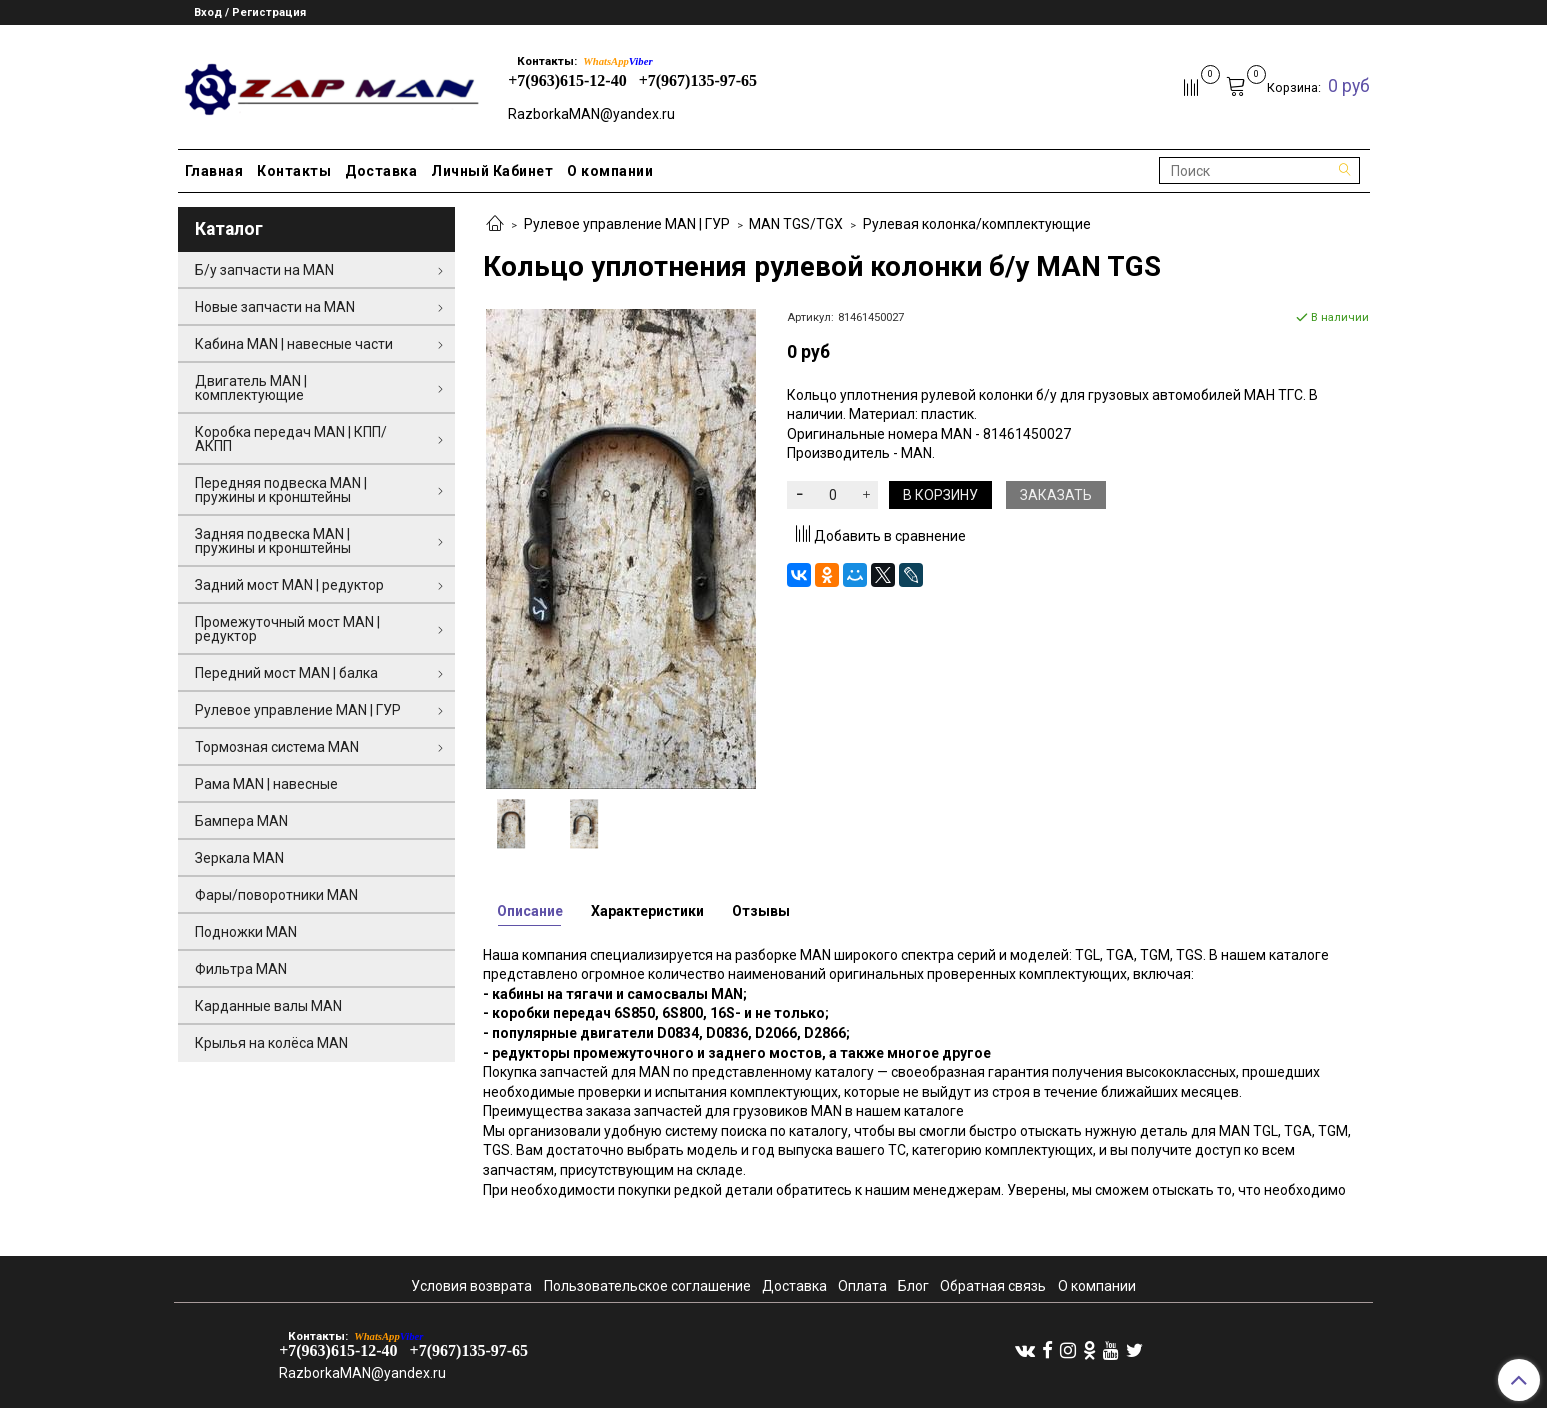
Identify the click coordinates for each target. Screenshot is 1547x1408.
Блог (913, 1286)
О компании (610, 171)
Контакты (294, 171)
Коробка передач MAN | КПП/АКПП (291, 439)
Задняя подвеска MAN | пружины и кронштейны (273, 541)
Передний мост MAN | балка (286, 673)
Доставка (381, 171)
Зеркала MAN (239, 858)
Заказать (1056, 495)
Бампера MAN (241, 821)
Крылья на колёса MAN (271, 1043)
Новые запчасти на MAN (275, 307)
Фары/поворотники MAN (276, 895)
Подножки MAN (246, 932)
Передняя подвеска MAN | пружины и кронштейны (281, 490)
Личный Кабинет (492, 171)
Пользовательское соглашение (647, 1286)
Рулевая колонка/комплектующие (977, 224)
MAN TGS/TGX (796, 224)
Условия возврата (471, 1286)
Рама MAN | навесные (266, 784)
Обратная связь (993, 1286)
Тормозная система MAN (277, 747)
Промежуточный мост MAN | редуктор (287, 629)
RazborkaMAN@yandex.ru (591, 114)
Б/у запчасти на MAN (264, 270)
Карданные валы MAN (268, 1006)
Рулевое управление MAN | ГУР (627, 224)
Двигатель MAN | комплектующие (251, 388)
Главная (214, 171)
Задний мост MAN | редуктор (289, 585)
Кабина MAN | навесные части (294, 344)
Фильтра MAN (241, 969)
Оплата (862, 1286)
